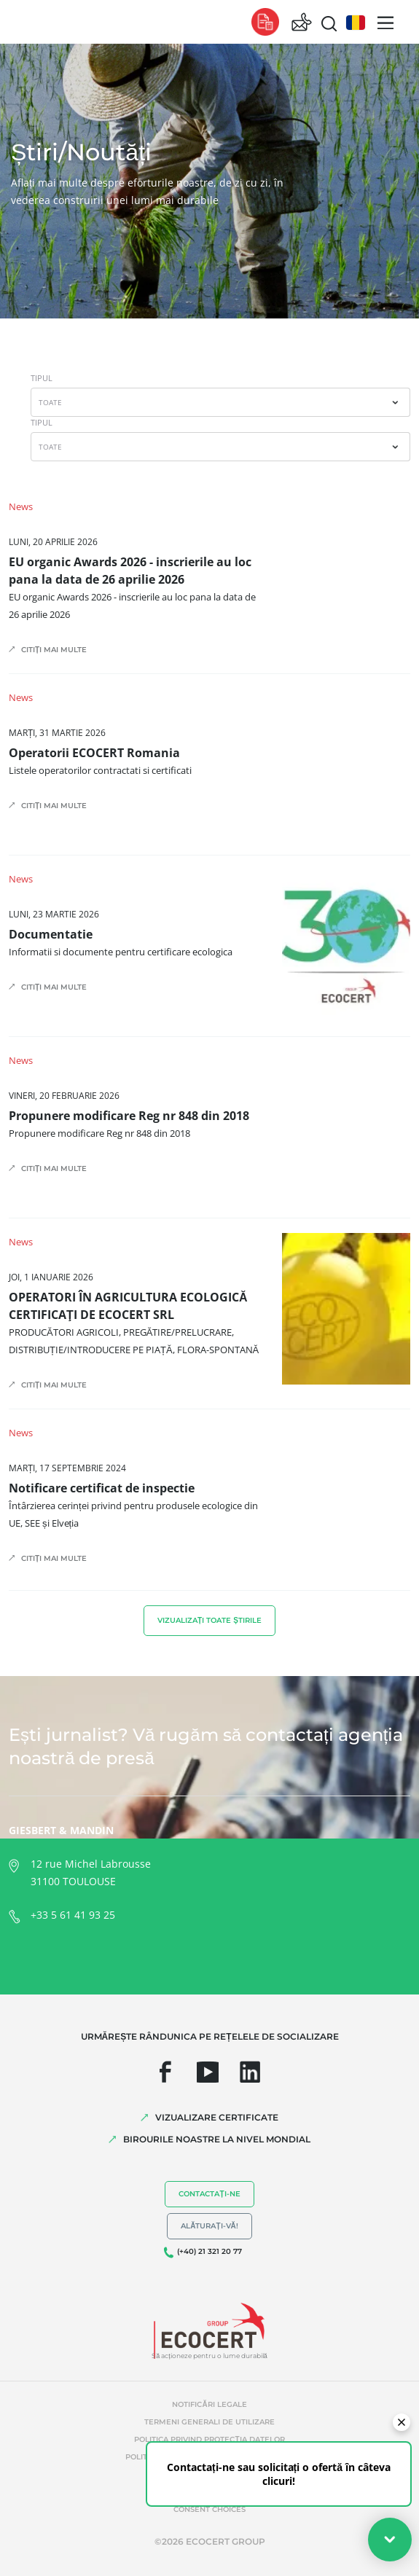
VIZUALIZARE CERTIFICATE (216, 2117)
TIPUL (41, 377)
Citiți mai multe (54, 649)
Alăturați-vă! (209, 2226)
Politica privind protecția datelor (209, 2439)
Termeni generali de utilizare (209, 2422)
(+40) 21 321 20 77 (209, 2251)
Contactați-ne (209, 2194)
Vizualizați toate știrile (209, 1620)
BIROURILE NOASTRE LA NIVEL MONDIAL (216, 2139)
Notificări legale (209, 2404)
